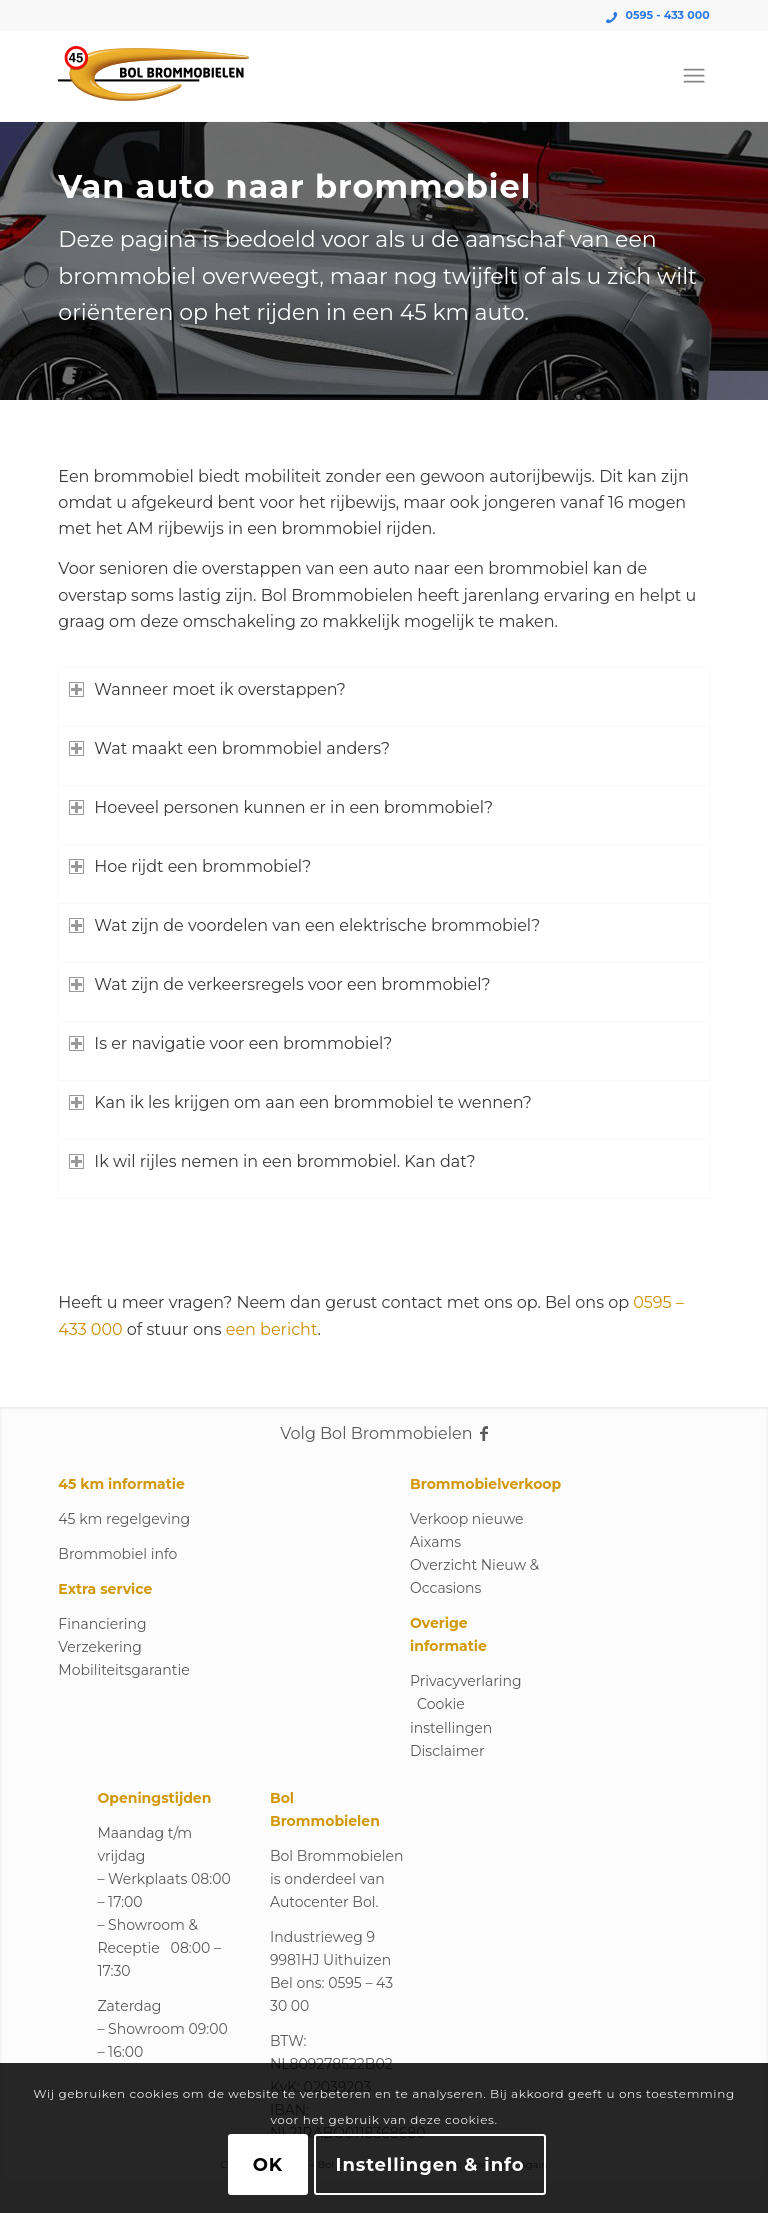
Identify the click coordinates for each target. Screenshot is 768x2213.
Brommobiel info (117, 1554)
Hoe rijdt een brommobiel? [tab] (190, 866)
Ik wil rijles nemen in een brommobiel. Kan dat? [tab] (272, 1161)
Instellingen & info (430, 2165)
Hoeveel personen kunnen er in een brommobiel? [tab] (281, 807)
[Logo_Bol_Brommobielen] (153, 76)
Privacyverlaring (466, 1681)
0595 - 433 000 (668, 15)
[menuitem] (694, 76)
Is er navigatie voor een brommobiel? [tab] (230, 1043)
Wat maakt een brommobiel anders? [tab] (229, 748)
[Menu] (694, 76)
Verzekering (99, 1647)
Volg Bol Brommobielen (383, 1433)
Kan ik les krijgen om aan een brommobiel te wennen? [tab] (300, 1102)
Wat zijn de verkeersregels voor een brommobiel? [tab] (279, 984)
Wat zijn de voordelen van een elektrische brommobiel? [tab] (304, 925)
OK (268, 2165)
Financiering (102, 1624)
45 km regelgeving (124, 1519)
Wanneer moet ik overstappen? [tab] (207, 689)
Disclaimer (447, 1751)
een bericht (272, 1329)
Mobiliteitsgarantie (123, 1670)
